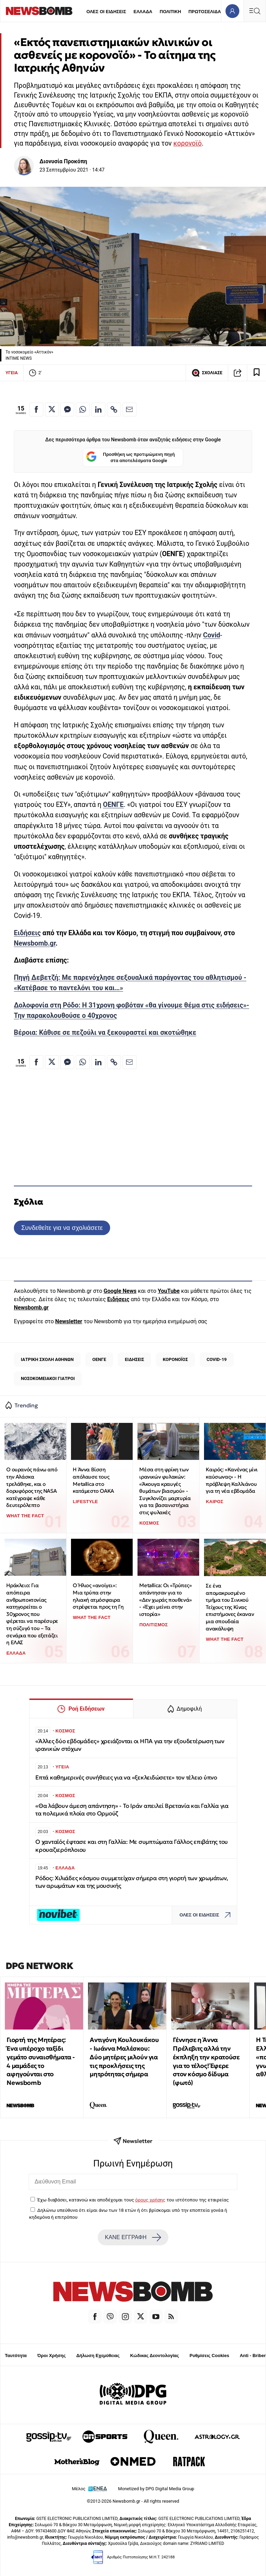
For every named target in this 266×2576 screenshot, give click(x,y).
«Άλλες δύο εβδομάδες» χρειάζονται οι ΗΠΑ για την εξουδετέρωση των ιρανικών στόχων (129, 1745)
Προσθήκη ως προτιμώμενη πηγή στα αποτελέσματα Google (130, 457)
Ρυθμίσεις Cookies (209, 2355)
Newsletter (68, 1321)
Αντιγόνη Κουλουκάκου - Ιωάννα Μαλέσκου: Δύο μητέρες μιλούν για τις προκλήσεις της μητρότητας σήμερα (124, 2057)
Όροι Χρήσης (51, 2355)
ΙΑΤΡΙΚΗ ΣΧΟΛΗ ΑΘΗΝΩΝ (47, 1359)
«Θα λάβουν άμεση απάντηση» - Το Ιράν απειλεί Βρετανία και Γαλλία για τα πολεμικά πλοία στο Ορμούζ (132, 1809)
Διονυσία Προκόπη (63, 161)
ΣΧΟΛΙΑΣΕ (207, 373)
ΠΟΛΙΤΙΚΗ (170, 11)
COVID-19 (216, 1359)
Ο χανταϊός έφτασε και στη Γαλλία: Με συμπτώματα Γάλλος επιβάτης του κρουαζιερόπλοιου (131, 1845)
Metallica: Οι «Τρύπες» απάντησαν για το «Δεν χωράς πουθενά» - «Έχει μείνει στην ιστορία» (165, 1599)
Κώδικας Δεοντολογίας (154, 2355)
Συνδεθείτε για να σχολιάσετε (62, 1227)
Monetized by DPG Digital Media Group (156, 2488)
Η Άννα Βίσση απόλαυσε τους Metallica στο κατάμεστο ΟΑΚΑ (93, 1480)
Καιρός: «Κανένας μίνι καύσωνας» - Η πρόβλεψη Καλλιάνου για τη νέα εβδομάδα (232, 1480)
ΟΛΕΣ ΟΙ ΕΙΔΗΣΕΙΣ (106, 11)
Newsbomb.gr (35, 943)
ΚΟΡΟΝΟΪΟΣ (175, 1359)
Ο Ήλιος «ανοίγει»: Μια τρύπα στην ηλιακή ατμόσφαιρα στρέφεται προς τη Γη (98, 1596)
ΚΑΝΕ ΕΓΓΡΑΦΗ (133, 2237)
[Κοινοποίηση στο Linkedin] (98, 409)
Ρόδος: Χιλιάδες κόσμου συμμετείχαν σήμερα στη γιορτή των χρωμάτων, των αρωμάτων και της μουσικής (131, 1882)
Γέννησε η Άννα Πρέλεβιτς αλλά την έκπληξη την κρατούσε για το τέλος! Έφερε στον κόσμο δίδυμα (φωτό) (206, 2061)
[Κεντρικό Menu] (254, 11)
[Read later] (256, 373)
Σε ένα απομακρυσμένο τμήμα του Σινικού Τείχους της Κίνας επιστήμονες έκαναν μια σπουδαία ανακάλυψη (230, 1607)
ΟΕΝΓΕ (113, 805)
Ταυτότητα (16, 2355)
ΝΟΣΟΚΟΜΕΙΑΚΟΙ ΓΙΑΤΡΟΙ (48, 1378)
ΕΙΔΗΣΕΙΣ (134, 1359)
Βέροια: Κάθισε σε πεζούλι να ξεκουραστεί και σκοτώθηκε (105, 1033)
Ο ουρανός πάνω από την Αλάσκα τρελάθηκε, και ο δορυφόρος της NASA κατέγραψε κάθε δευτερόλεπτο (31, 1487)
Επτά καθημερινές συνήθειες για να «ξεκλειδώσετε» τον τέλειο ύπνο (126, 1777)
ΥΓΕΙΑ (12, 372)
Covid (211, 635)
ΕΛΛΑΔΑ (143, 11)
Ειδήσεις (27, 933)
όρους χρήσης (150, 2199)
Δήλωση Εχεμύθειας (97, 2355)
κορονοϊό (188, 143)
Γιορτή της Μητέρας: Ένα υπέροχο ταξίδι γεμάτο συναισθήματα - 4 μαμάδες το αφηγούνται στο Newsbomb (41, 2061)
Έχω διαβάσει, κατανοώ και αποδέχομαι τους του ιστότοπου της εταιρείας (133, 2199)
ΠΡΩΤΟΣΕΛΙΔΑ (204, 11)
